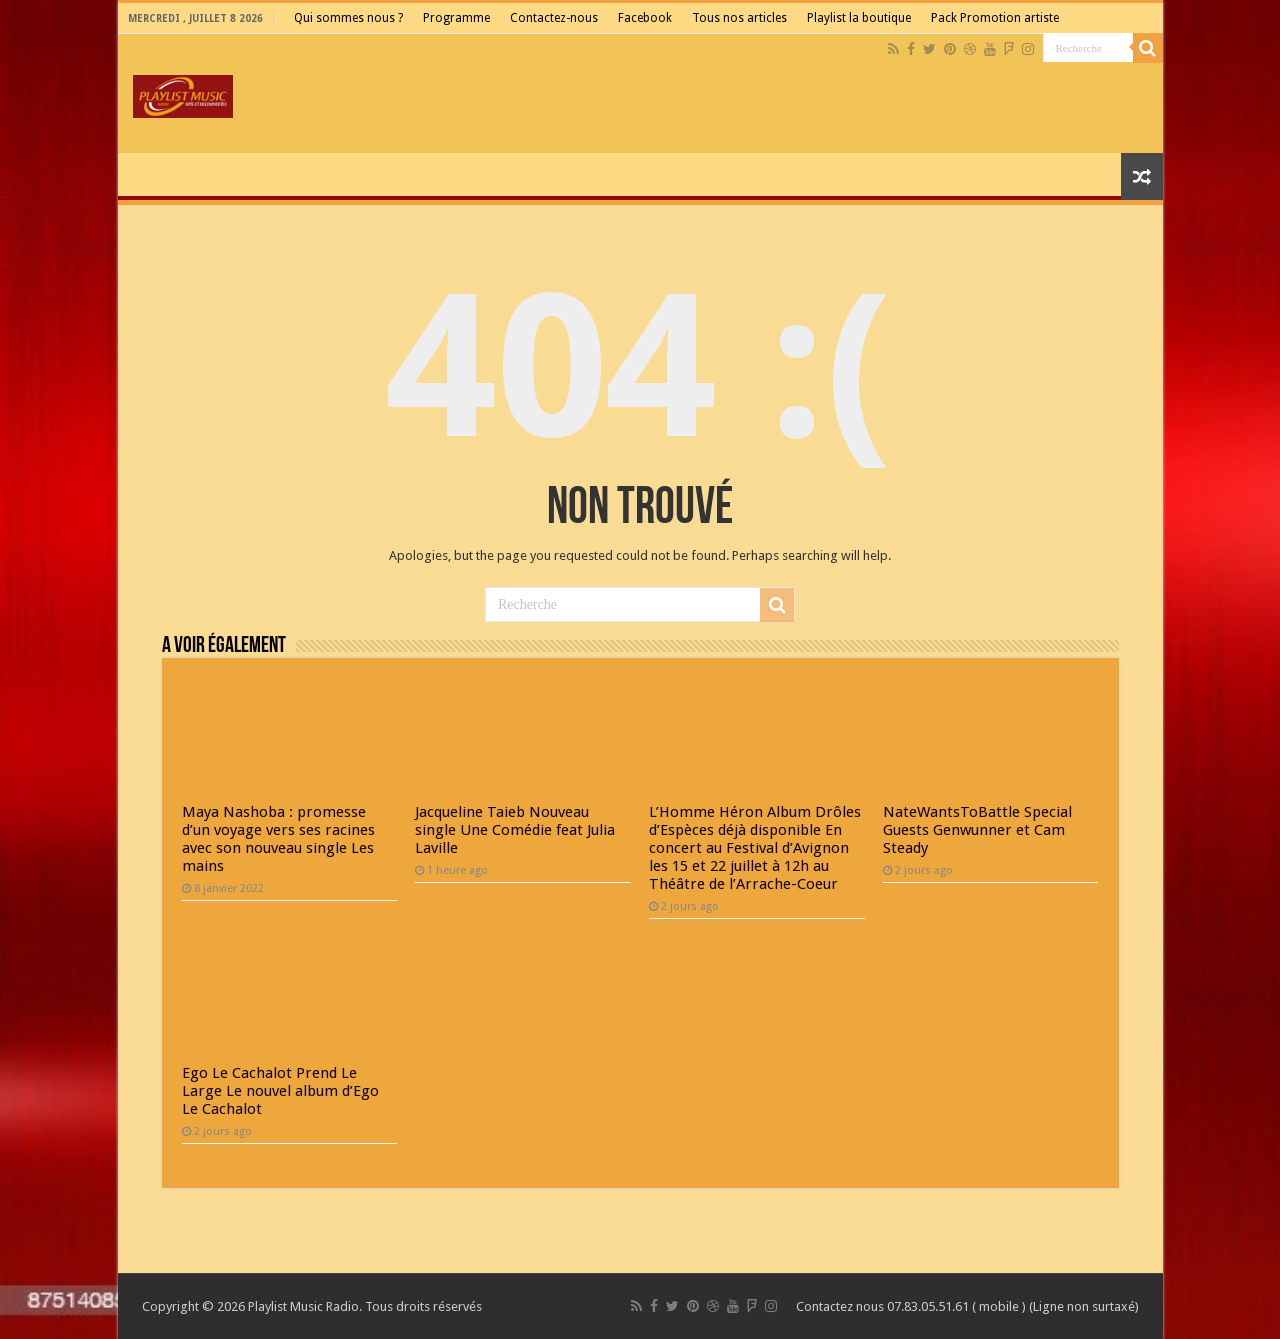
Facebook (645, 18)
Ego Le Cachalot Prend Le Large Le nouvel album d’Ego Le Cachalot (280, 1091)
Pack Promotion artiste (995, 18)
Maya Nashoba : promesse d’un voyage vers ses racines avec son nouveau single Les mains (278, 839)
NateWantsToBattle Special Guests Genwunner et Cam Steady (977, 830)
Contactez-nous (554, 18)
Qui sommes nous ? (348, 18)
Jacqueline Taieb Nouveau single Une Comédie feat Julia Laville (515, 830)
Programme (456, 18)
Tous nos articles (739, 18)
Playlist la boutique (859, 18)
